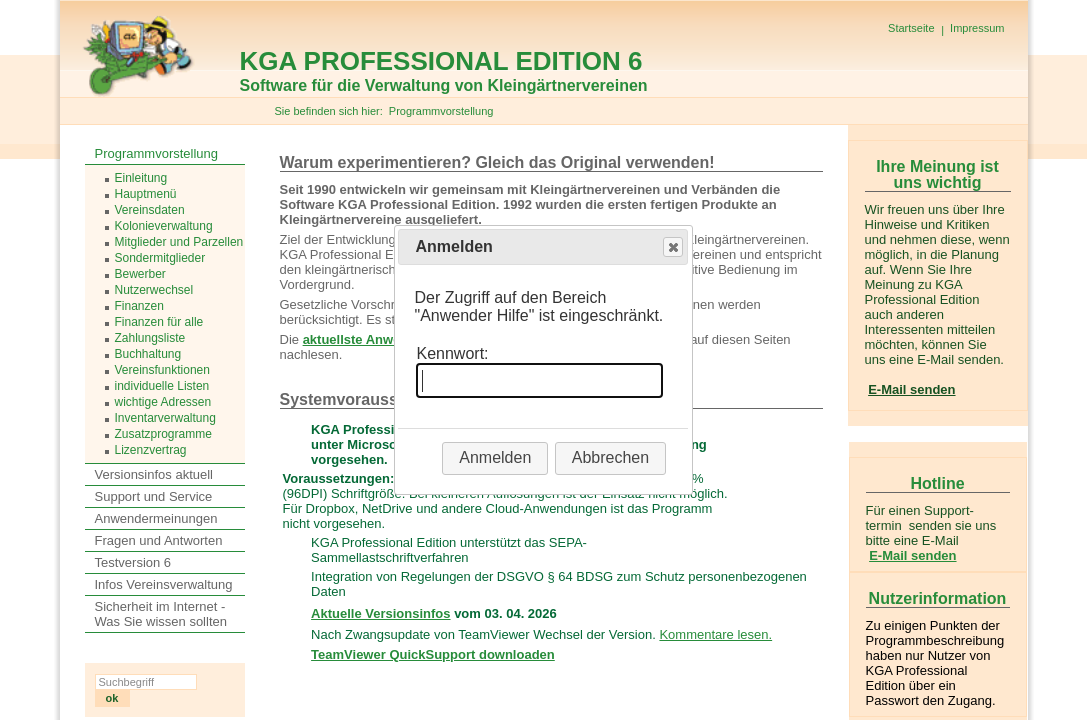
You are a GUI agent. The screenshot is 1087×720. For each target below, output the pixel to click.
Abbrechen (610, 457)
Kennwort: (452, 353)
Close (672, 247)
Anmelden (495, 457)
